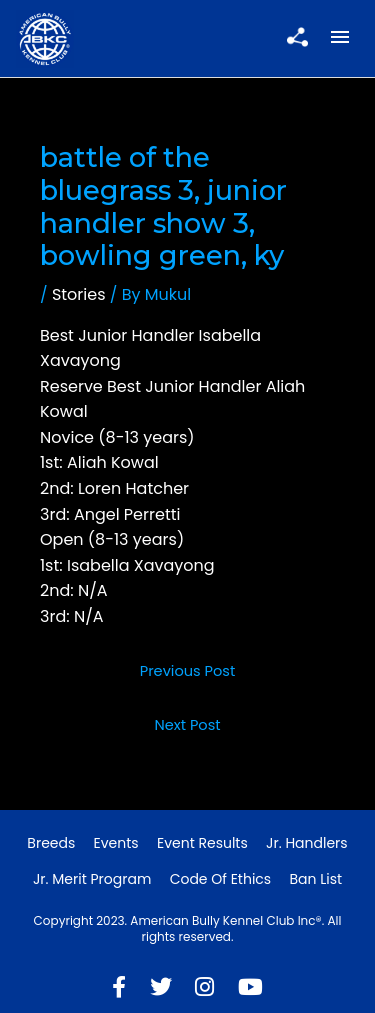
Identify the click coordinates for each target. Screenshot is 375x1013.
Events (116, 843)
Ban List (315, 879)
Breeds (51, 843)
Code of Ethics (221, 879)
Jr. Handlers (307, 843)
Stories (79, 294)
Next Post (187, 725)
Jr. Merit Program (92, 879)
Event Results (202, 843)
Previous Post (188, 671)
